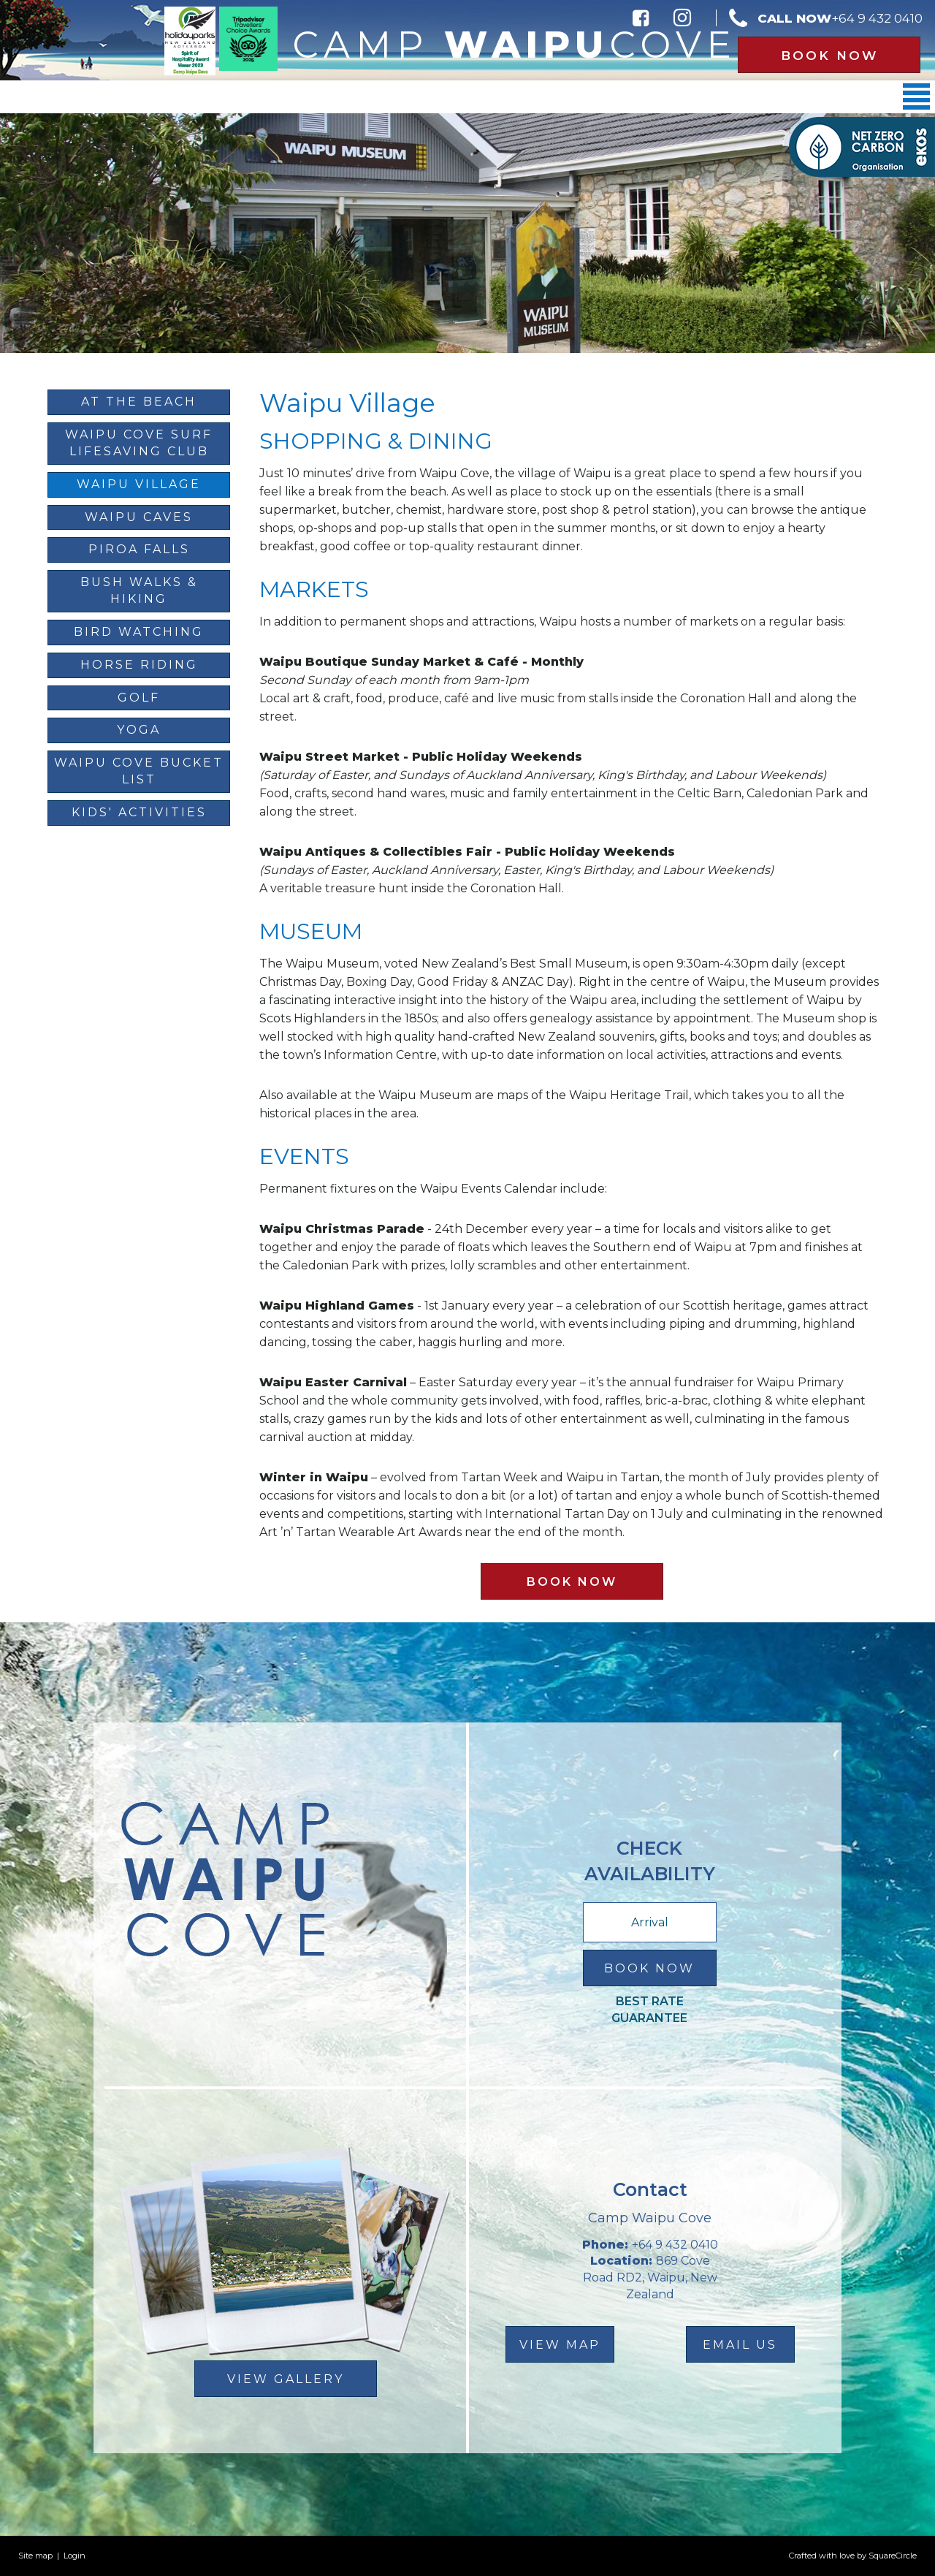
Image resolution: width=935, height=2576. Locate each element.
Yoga (139, 730)
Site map (35, 2555)
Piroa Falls (139, 549)
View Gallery (285, 2379)
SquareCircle (893, 2555)
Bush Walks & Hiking (139, 590)
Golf (139, 697)
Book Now (829, 55)
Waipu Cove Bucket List (139, 771)
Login (74, 2555)
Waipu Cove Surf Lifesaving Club (139, 443)
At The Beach (138, 402)
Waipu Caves (139, 517)
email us (740, 2345)
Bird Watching (139, 632)
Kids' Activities (139, 812)
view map (559, 2345)
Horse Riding (139, 665)
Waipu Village (139, 484)
